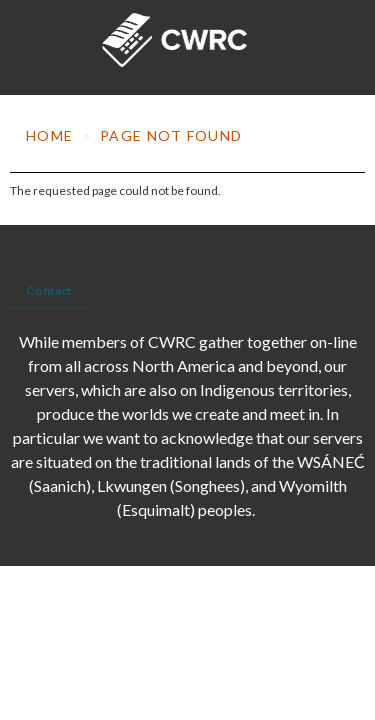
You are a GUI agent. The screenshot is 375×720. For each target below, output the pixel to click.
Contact (49, 290)
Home (50, 135)
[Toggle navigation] (31, 48)
